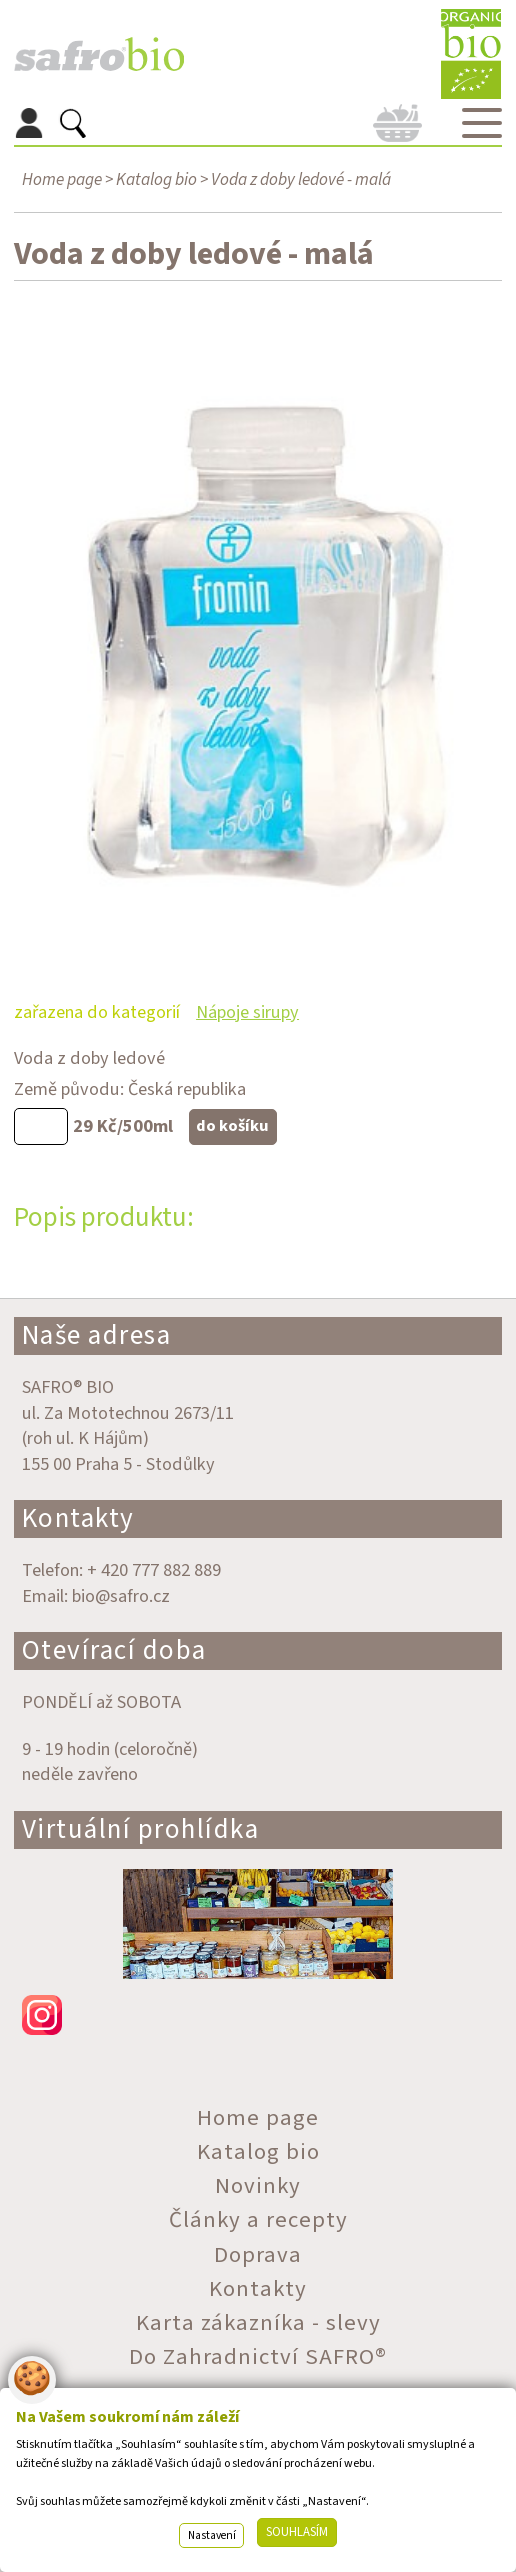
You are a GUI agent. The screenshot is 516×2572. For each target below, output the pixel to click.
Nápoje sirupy (247, 1012)
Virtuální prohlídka (141, 1829)
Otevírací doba (114, 1650)
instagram (258, 2015)
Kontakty (78, 1518)
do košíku (232, 1126)
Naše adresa (97, 1335)
